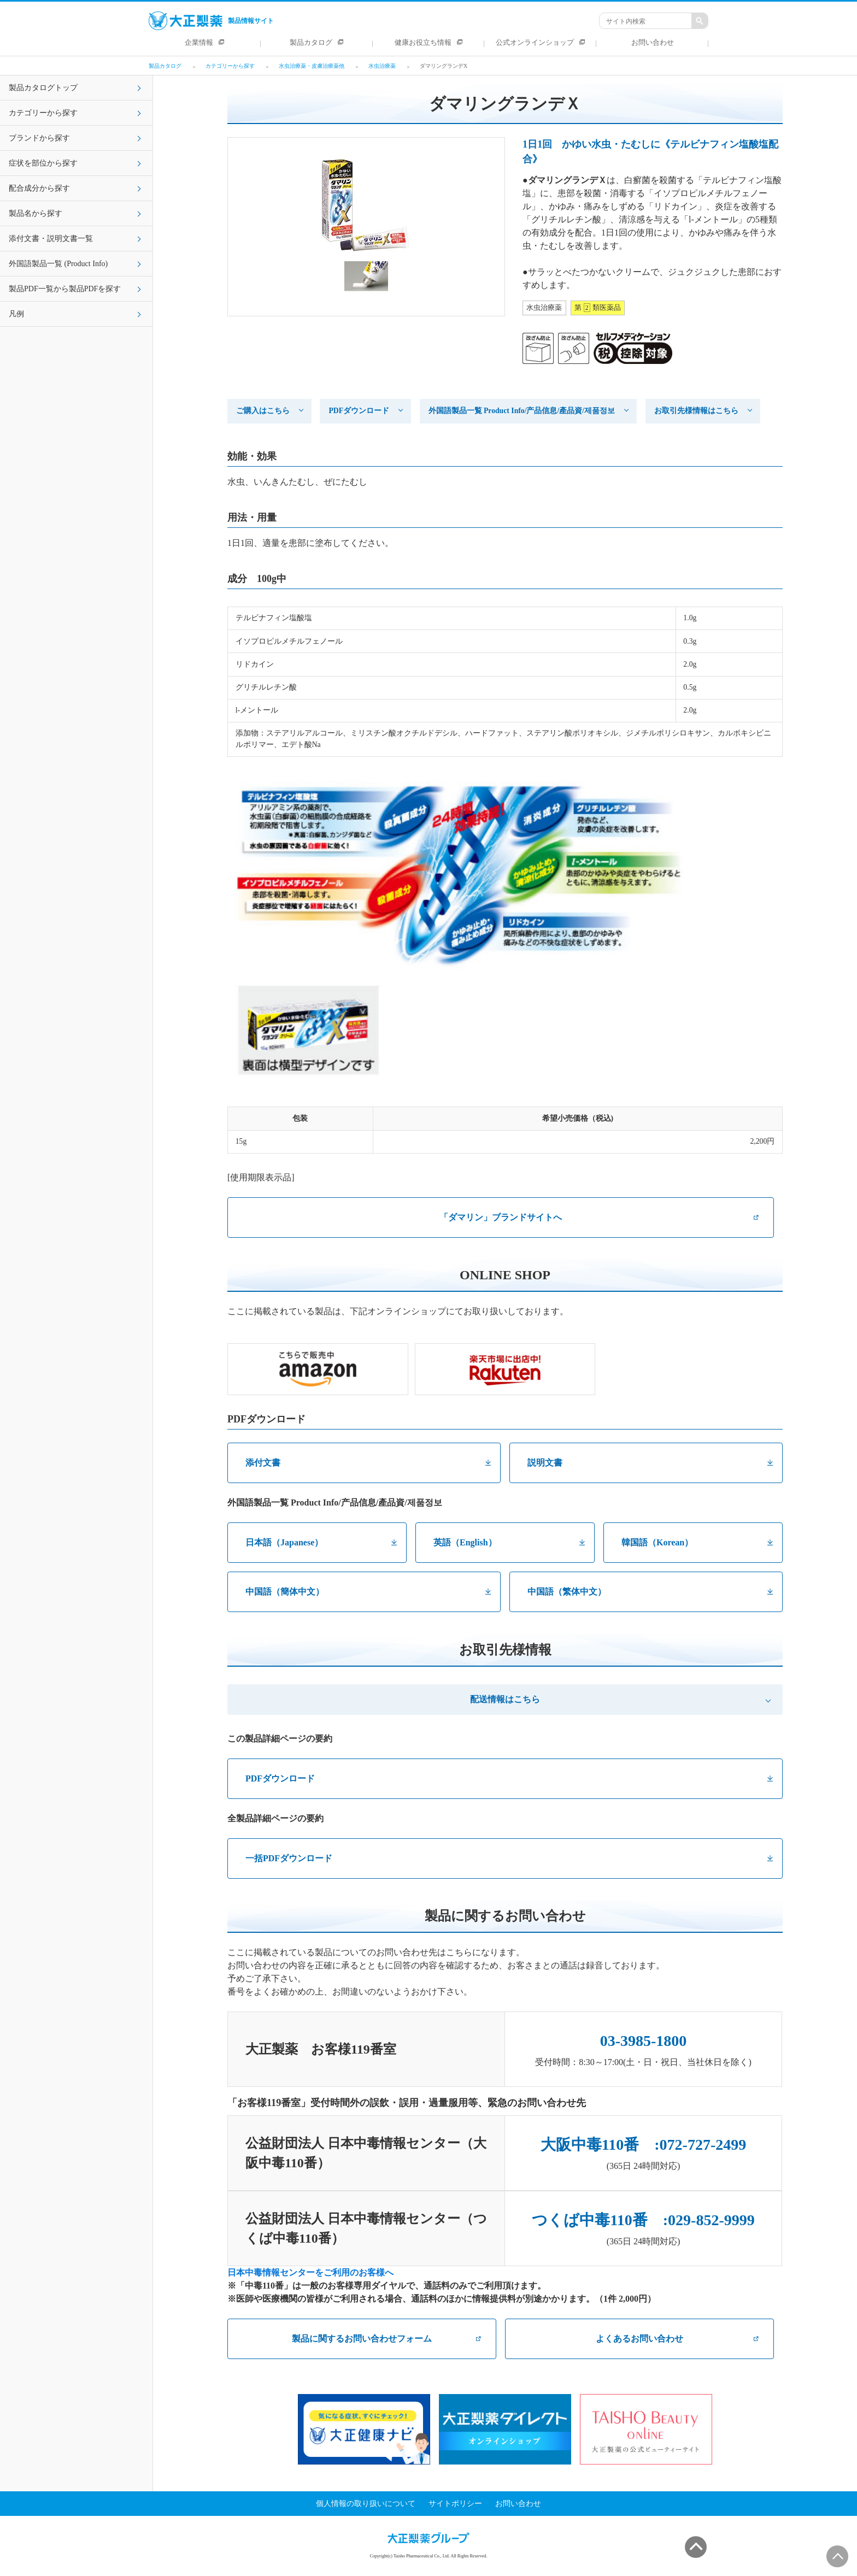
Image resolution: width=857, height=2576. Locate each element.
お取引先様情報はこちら (696, 411)
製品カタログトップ (43, 88)
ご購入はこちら (263, 411)
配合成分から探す (39, 188)
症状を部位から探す (43, 163)
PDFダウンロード (358, 411)
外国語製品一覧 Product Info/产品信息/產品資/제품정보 (521, 411)
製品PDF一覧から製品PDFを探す (65, 289)
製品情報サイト (211, 20)
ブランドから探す (39, 138)
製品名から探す (35, 213)
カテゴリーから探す (43, 113)
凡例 (16, 314)
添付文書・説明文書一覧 (51, 238)
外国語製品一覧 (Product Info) (58, 264)
